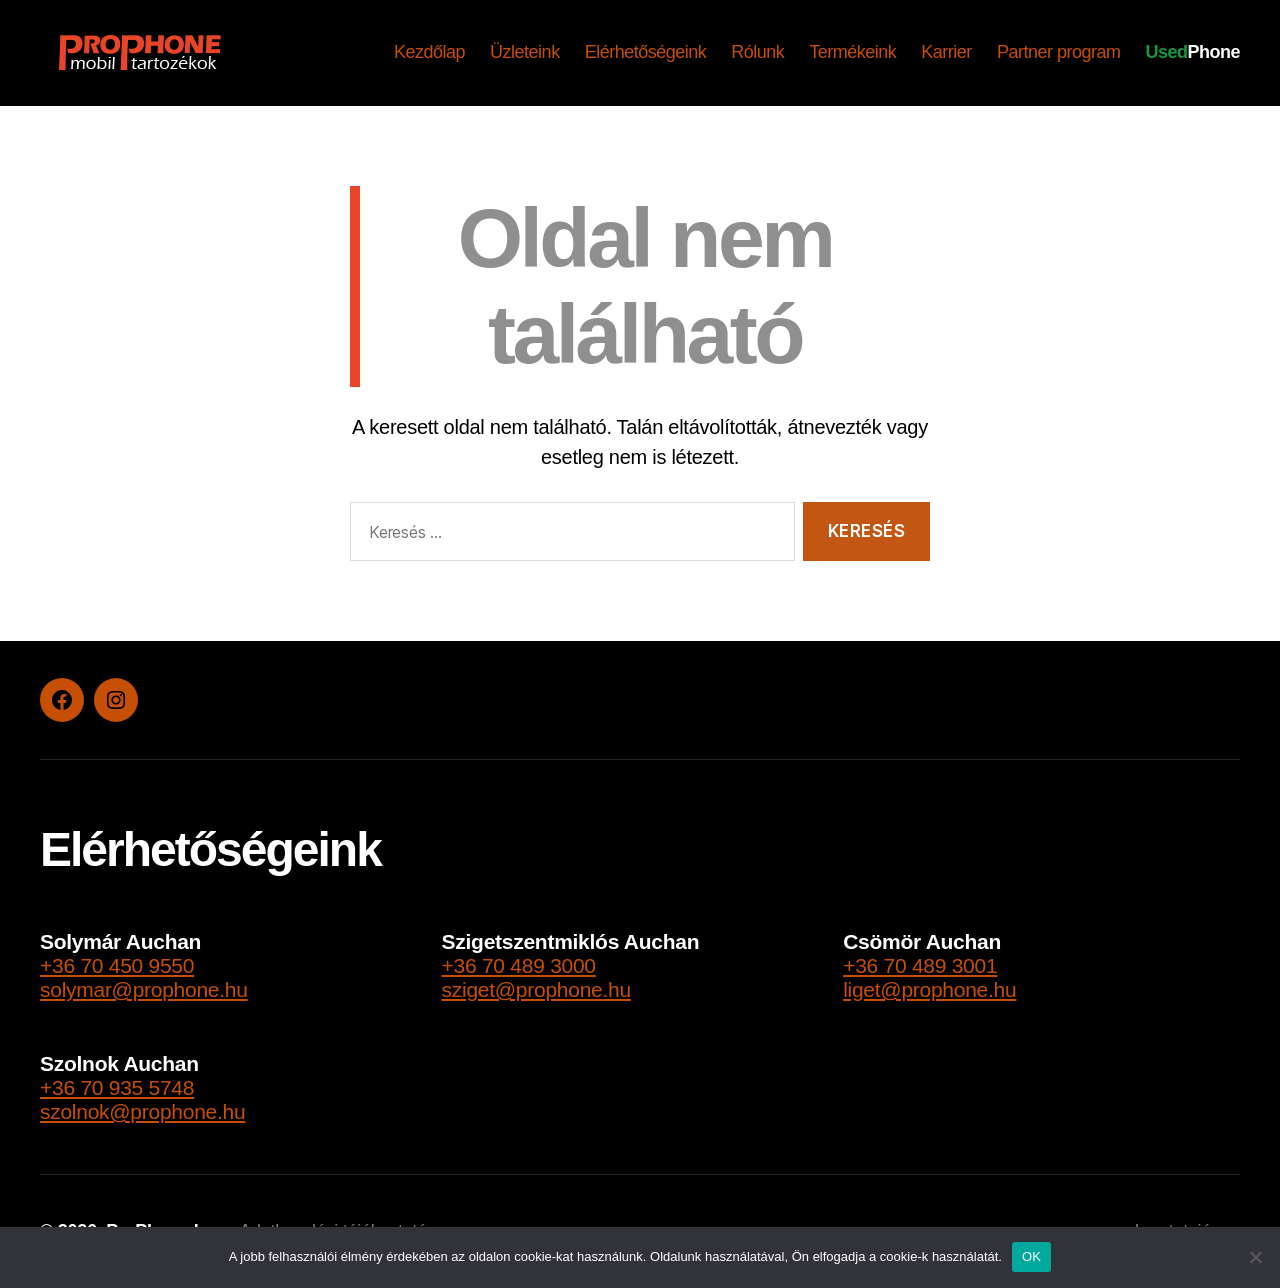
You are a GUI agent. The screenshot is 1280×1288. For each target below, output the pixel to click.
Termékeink (852, 52)
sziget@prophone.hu (536, 989)
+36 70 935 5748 (117, 1087)
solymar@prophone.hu (144, 989)
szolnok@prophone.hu (142, 1111)
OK (1031, 1256)
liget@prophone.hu (929, 989)
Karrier (946, 52)
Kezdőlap (429, 52)
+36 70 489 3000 (519, 965)
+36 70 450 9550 (117, 965)
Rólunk (757, 52)
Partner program (1059, 52)
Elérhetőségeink (646, 52)
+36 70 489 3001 (920, 965)
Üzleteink (525, 52)
